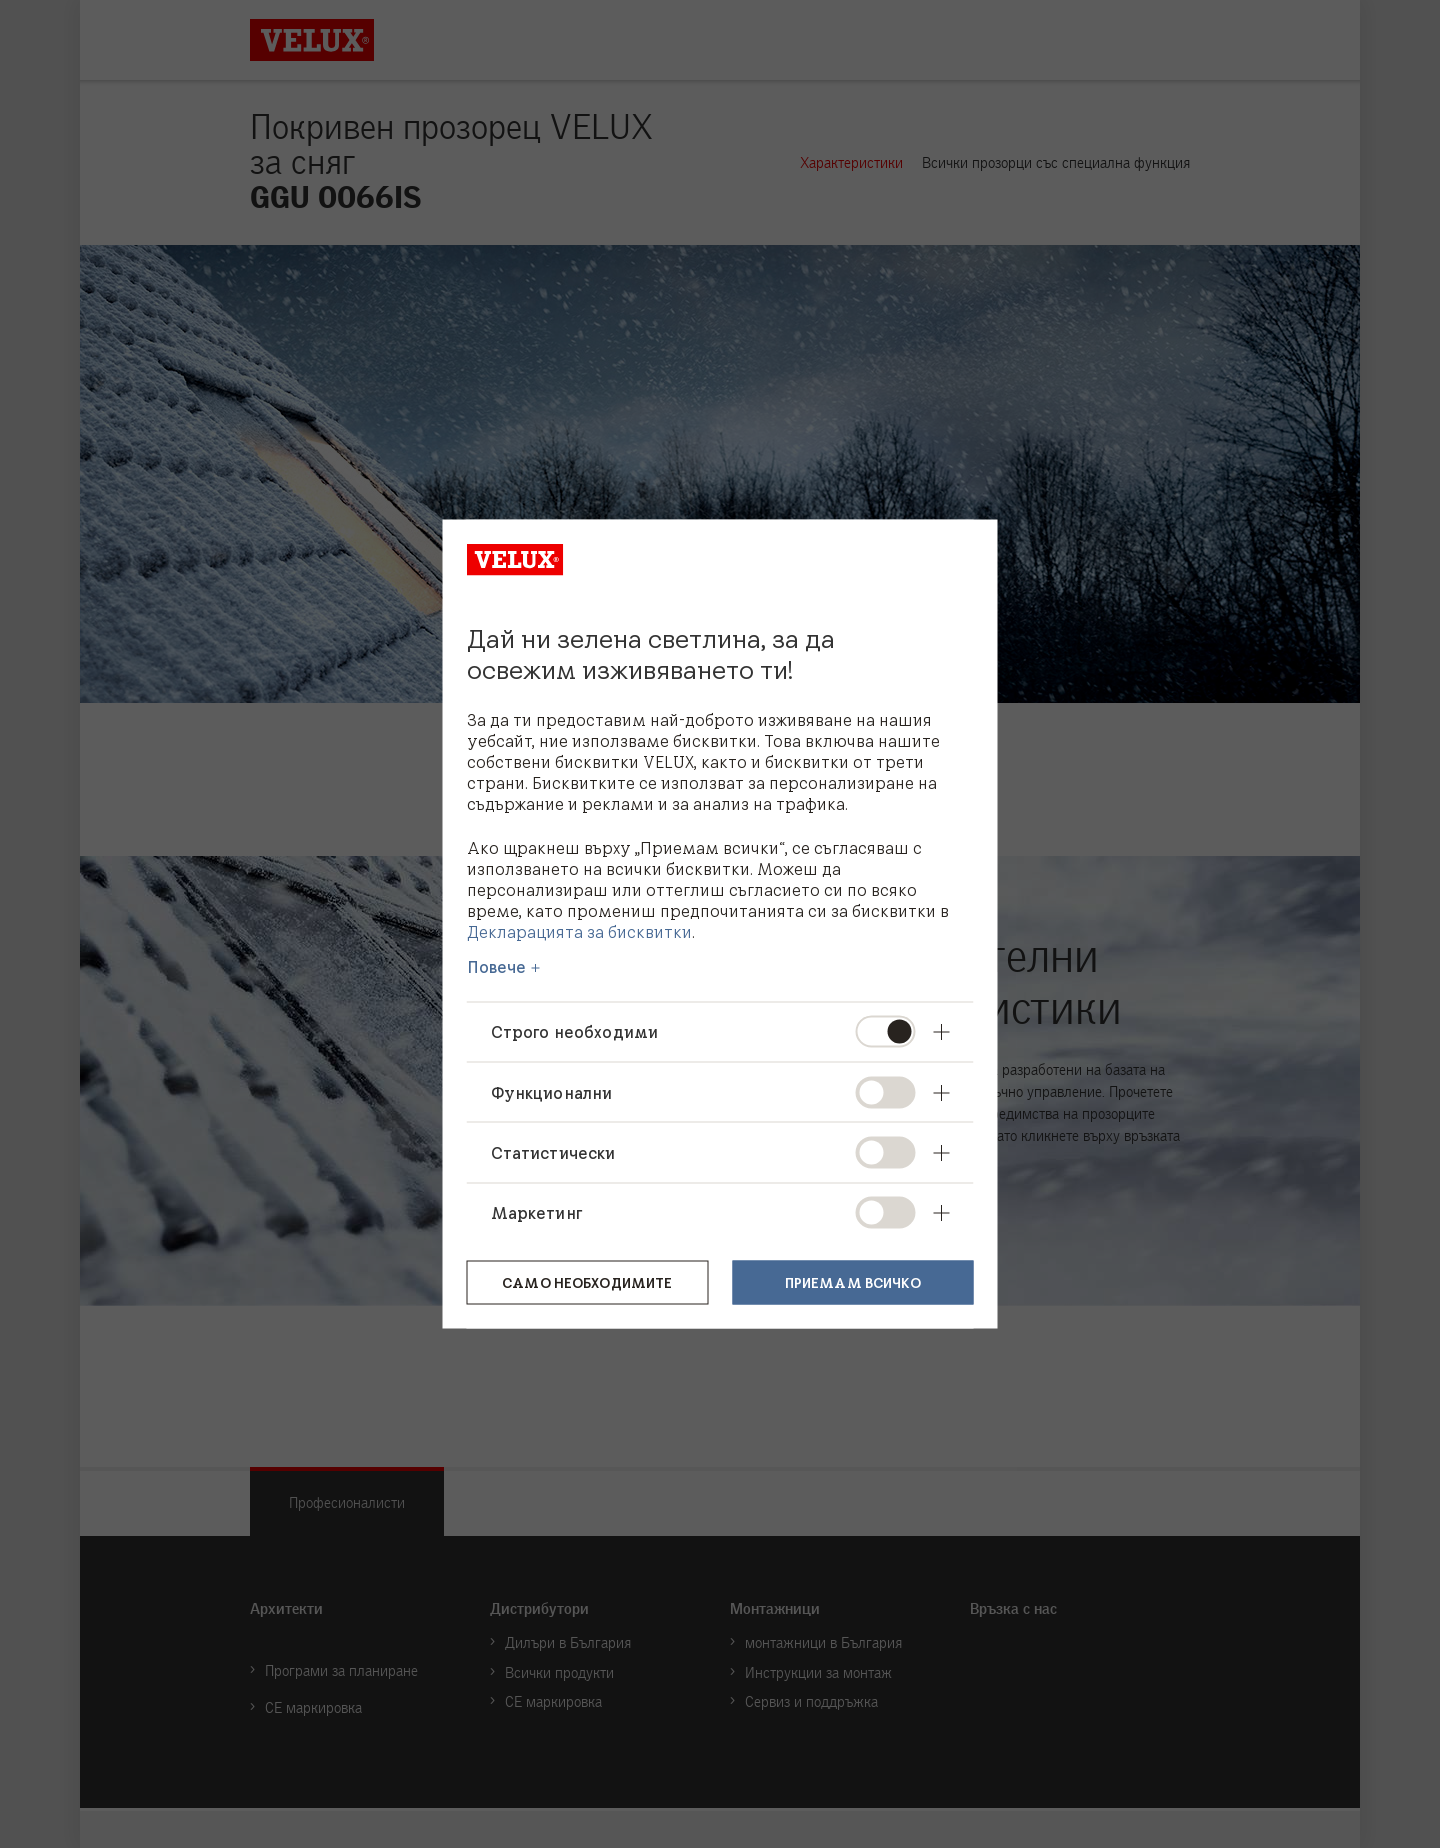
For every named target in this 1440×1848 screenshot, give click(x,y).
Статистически (553, 1152)
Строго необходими (575, 1032)
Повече (497, 967)
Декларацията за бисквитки (579, 931)
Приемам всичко (852, 1281)
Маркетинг (536, 1212)
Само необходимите (587, 1281)
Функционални (552, 1092)
